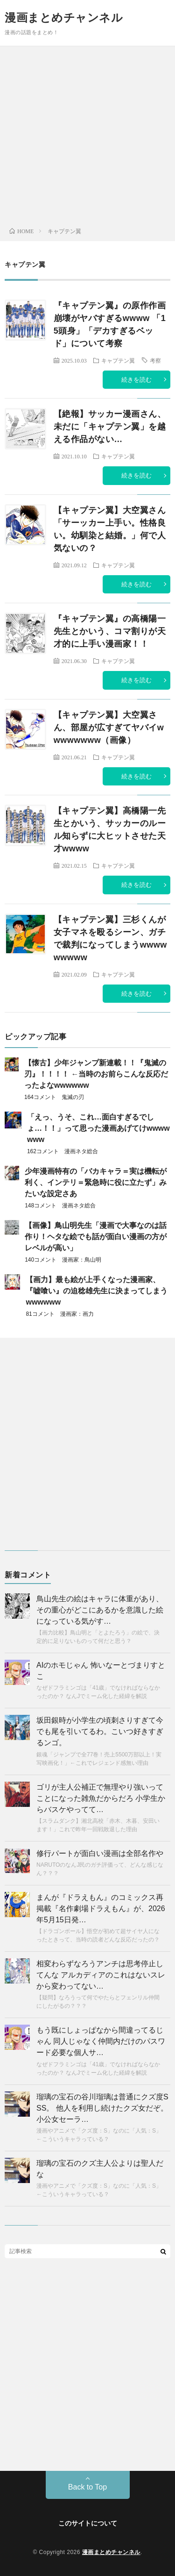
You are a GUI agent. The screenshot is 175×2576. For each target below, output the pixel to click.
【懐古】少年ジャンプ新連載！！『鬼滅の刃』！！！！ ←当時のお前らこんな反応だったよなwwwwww (96, 1074)
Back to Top (87, 2487)
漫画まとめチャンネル (64, 17)
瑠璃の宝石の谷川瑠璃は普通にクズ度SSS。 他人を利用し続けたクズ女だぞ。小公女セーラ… (102, 2108)
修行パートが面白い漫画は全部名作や (99, 1853)
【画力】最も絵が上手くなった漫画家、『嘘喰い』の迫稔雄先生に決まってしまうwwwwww (97, 1291)
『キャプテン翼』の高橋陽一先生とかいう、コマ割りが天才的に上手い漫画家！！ (110, 631)
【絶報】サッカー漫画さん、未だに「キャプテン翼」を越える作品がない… (110, 426)
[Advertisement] (87, 138)
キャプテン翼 (118, 360)
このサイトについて (87, 2523)
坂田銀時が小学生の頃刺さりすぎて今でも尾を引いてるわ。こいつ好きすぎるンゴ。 (99, 1731)
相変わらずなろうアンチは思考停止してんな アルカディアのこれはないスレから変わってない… (100, 1975)
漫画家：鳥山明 (81, 1259)
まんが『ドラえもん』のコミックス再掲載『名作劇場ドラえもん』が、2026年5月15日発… (100, 1908)
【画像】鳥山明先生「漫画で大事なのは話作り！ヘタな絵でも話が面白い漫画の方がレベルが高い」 (96, 1236)
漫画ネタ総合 (81, 1151)
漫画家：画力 (77, 1314)
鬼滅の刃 (73, 1097)
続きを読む (136, 379)
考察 (155, 360)
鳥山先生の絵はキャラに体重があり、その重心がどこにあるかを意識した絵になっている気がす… (99, 1610)
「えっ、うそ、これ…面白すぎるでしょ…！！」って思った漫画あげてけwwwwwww (98, 1128)
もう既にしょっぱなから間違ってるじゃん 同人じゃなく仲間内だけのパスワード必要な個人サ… (100, 2041)
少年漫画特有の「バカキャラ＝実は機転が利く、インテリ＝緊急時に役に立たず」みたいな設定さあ (96, 1182)
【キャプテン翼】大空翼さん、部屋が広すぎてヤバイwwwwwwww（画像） (109, 727)
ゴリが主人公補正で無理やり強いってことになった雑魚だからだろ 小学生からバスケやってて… (100, 1798)
